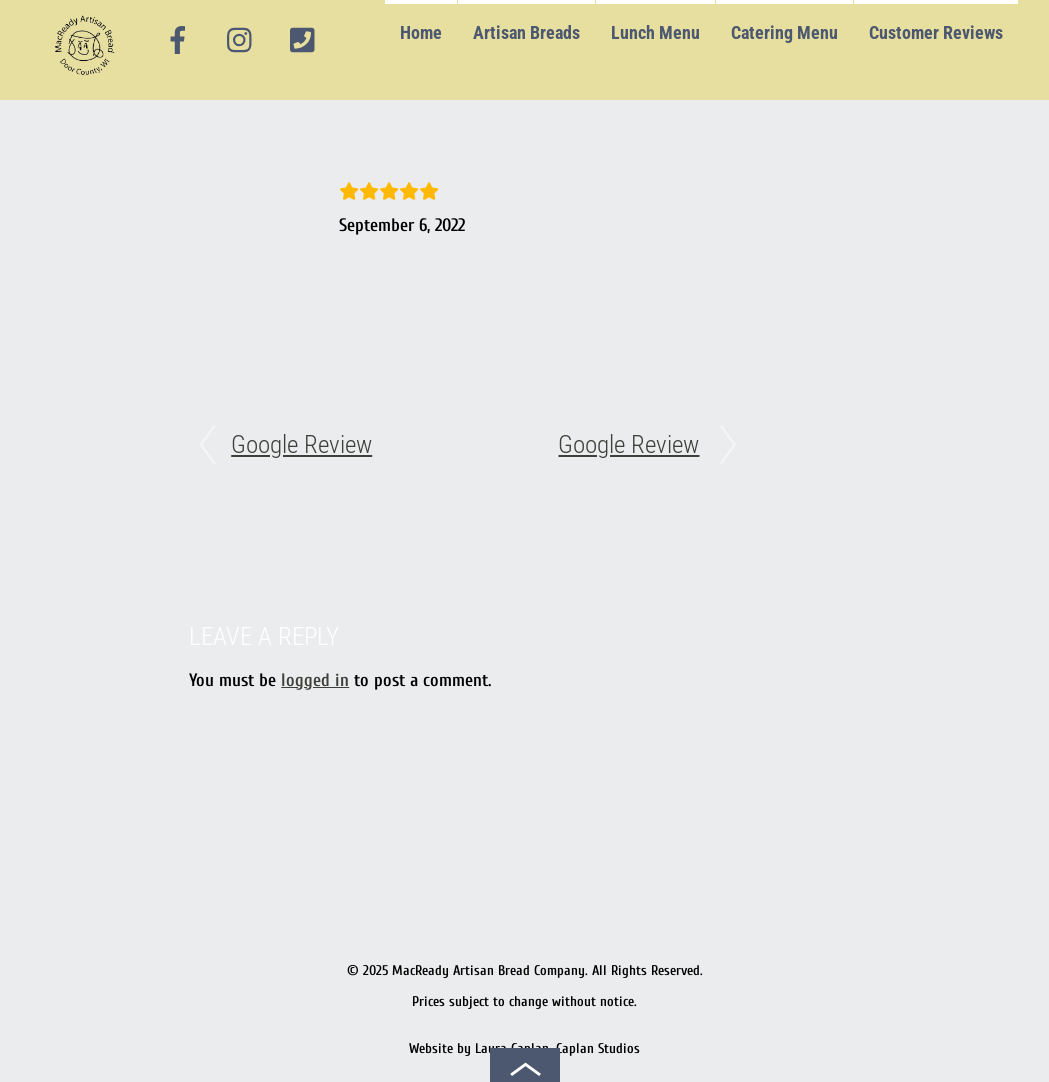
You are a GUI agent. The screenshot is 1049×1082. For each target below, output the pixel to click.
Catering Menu (784, 32)
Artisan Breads (526, 32)
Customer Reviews (936, 32)
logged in (315, 680)
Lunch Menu (655, 32)
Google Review (301, 444)
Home (421, 32)
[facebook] (178, 41)
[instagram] (241, 41)
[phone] (302, 41)
